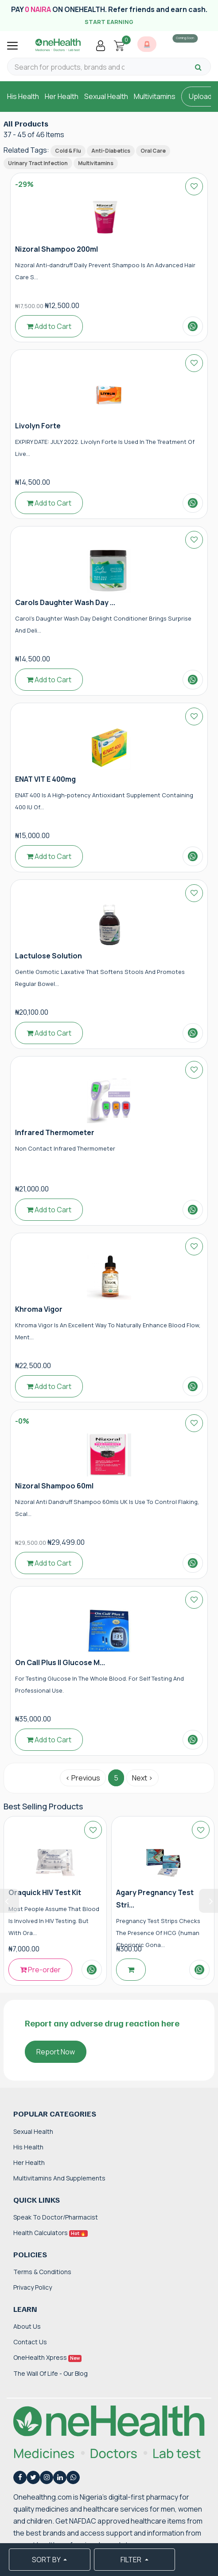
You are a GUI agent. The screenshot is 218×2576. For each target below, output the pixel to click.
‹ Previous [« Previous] (83, 1778)
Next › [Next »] (142, 1778)
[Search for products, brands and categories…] (69, 67)
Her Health (61, 96)
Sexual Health (106, 96)
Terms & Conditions (42, 2271)
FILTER (132, 2559)
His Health (23, 96)
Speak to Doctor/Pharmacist (55, 2217)
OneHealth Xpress (47, 2357)
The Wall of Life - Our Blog (50, 2373)
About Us (27, 2326)
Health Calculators (50, 2232)
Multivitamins (154, 96)
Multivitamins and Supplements (59, 2178)
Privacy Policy (32, 2287)
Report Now (55, 2052)
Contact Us (30, 2342)
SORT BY (47, 2559)
